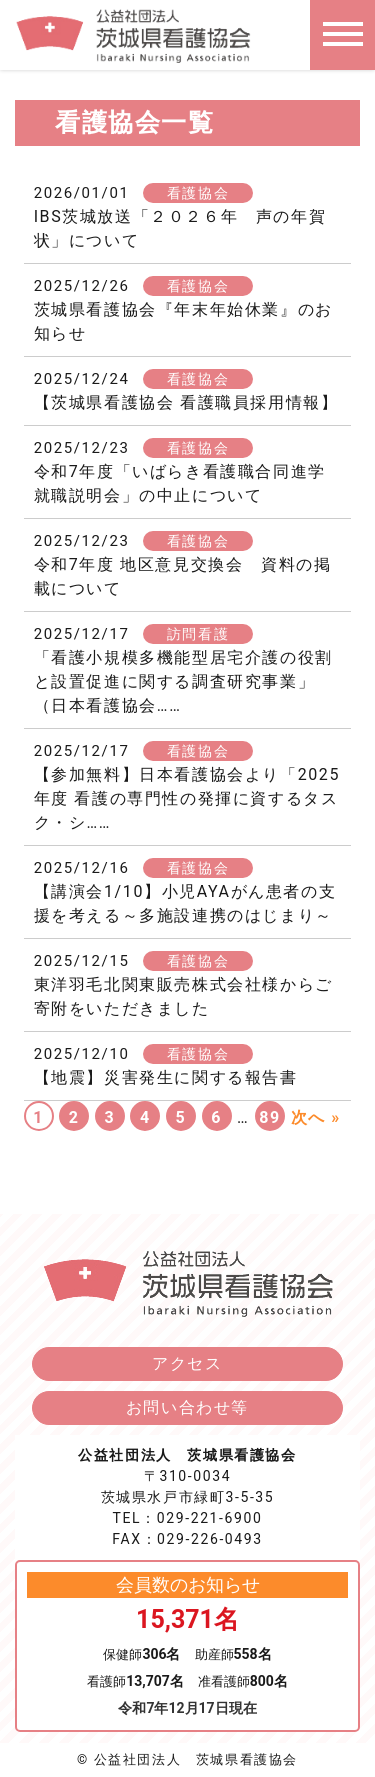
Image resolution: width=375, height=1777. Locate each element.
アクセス (187, 1363)
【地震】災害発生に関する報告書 (166, 1077)
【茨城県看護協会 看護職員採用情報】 (186, 402)
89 (270, 1117)
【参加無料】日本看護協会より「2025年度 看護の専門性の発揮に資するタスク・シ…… (187, 798)
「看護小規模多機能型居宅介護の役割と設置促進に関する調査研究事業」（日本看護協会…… (183, 681)
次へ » (316, 1117)
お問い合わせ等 (187, 1407)
